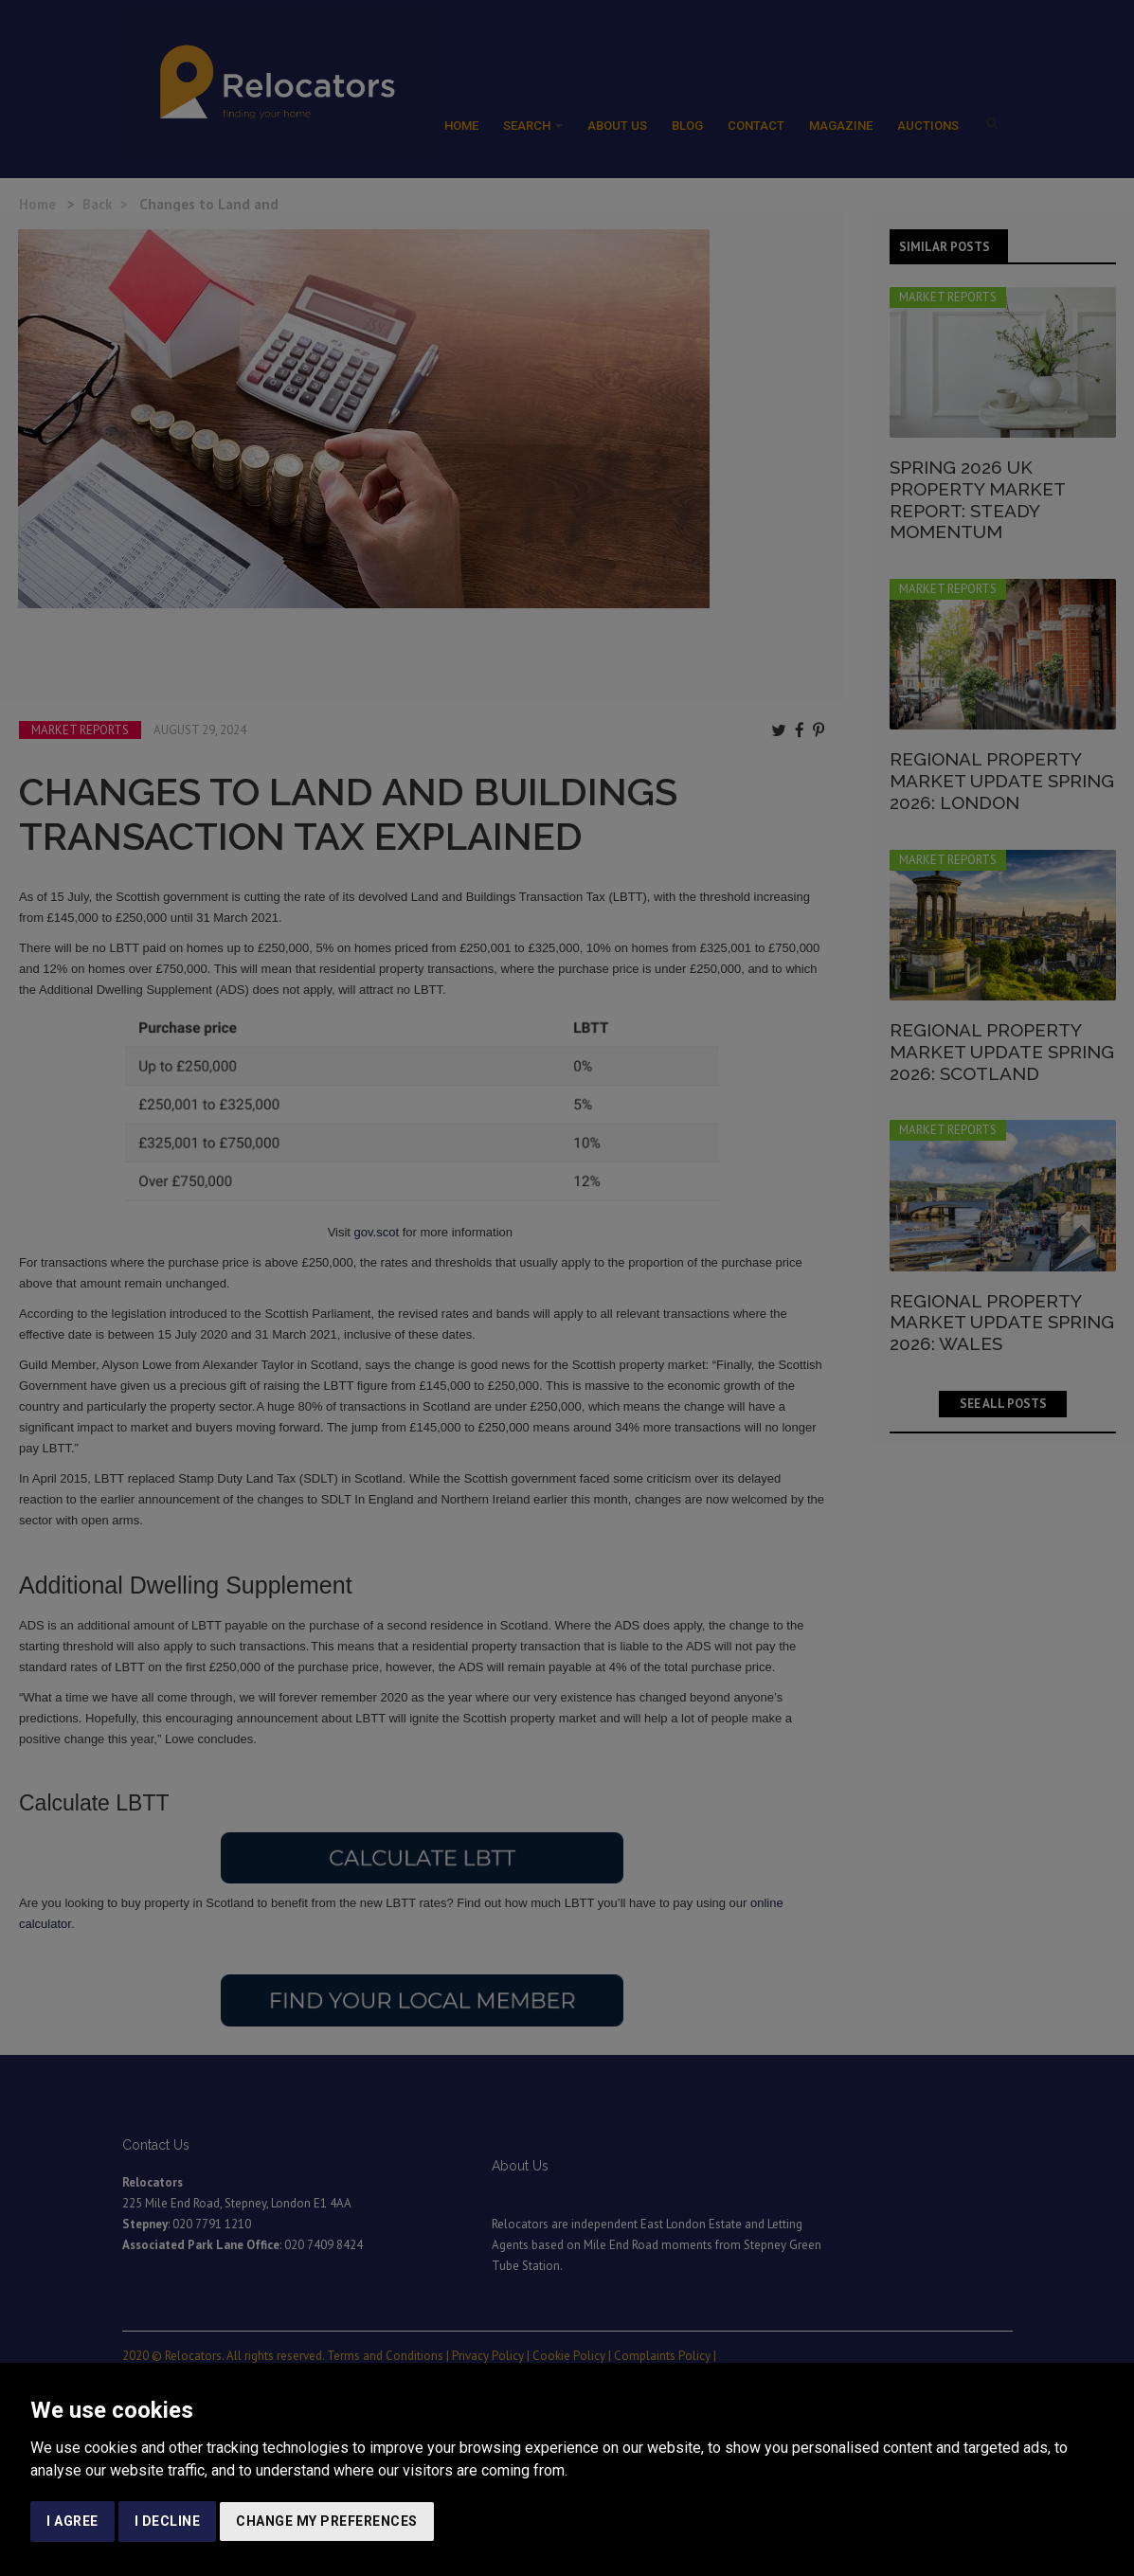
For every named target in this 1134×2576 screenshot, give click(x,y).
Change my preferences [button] (327, 2521)
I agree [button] (72, 2521)
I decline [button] (168, 2521)
